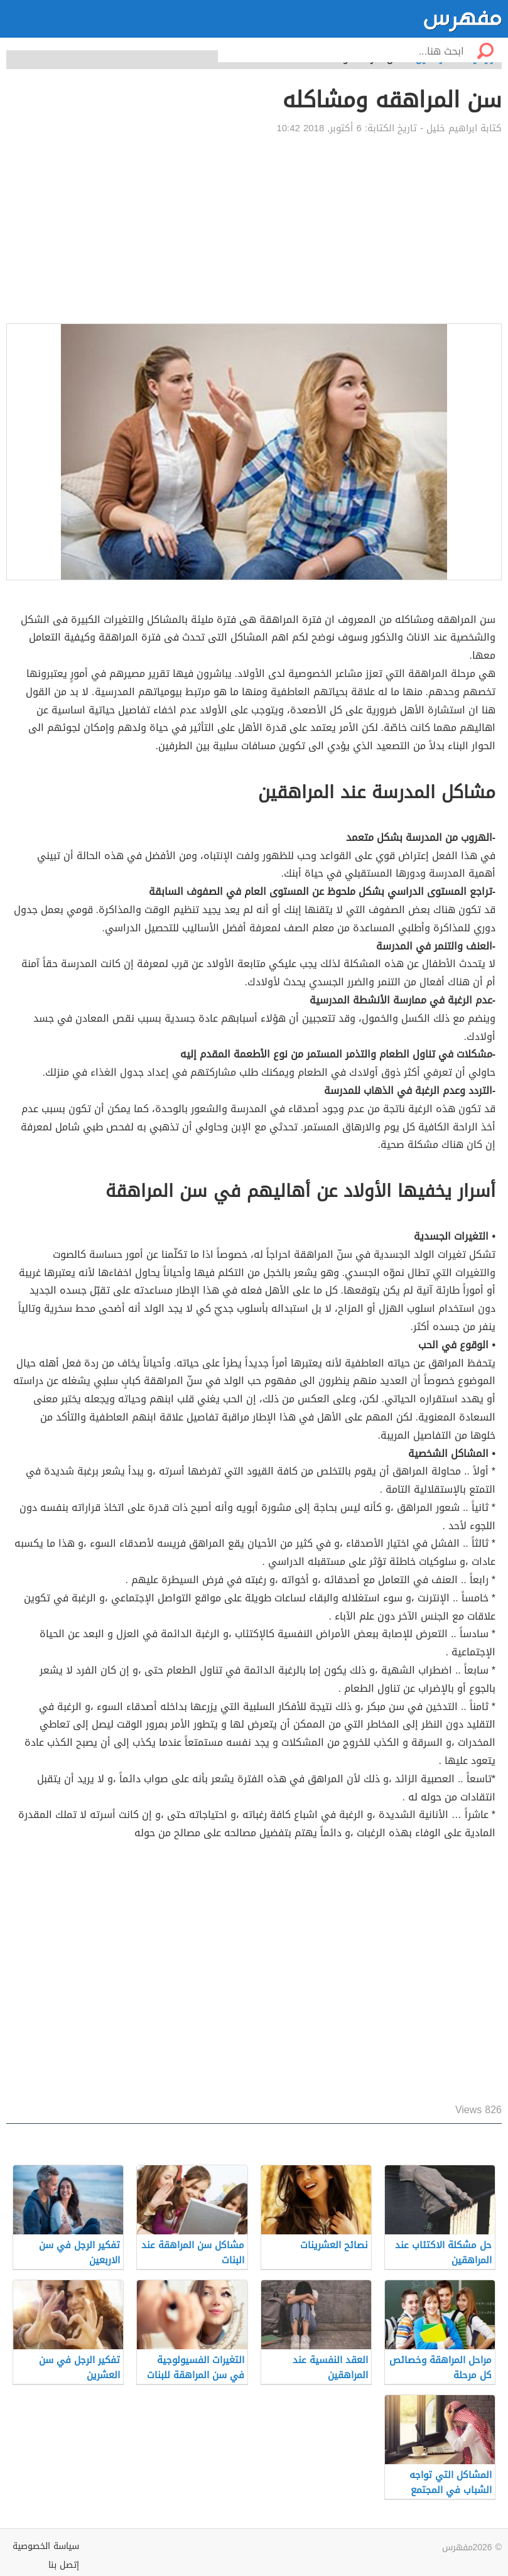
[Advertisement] (254, 229)
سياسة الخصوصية (46, 2546)
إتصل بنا (63, 2565)
